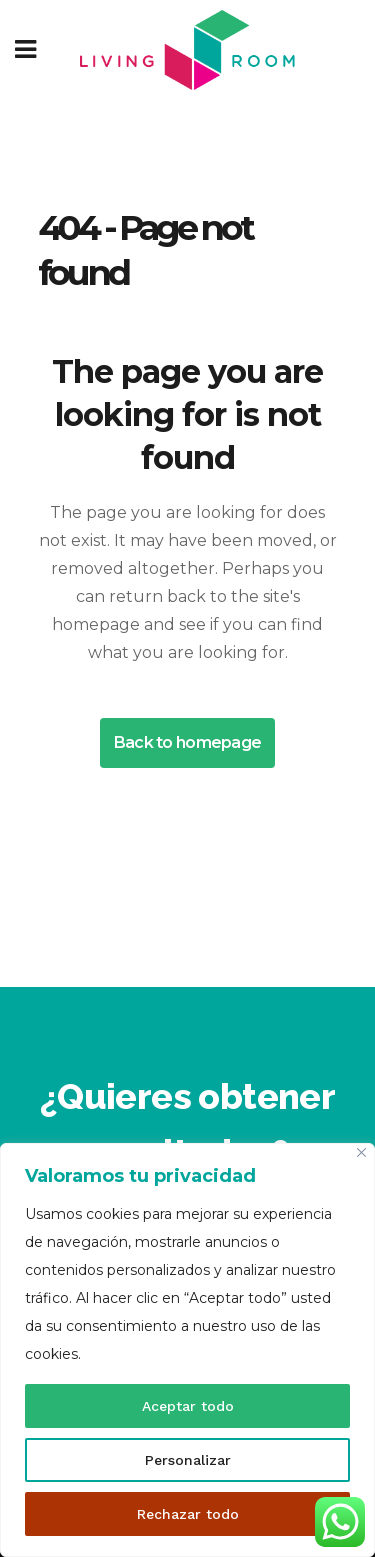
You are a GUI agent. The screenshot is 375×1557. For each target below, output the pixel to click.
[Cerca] (361, 1152)
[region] (187, 1350)
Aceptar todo (188, 1406)
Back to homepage (187, 742)
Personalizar (188, 1460)
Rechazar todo (188, 1514)
